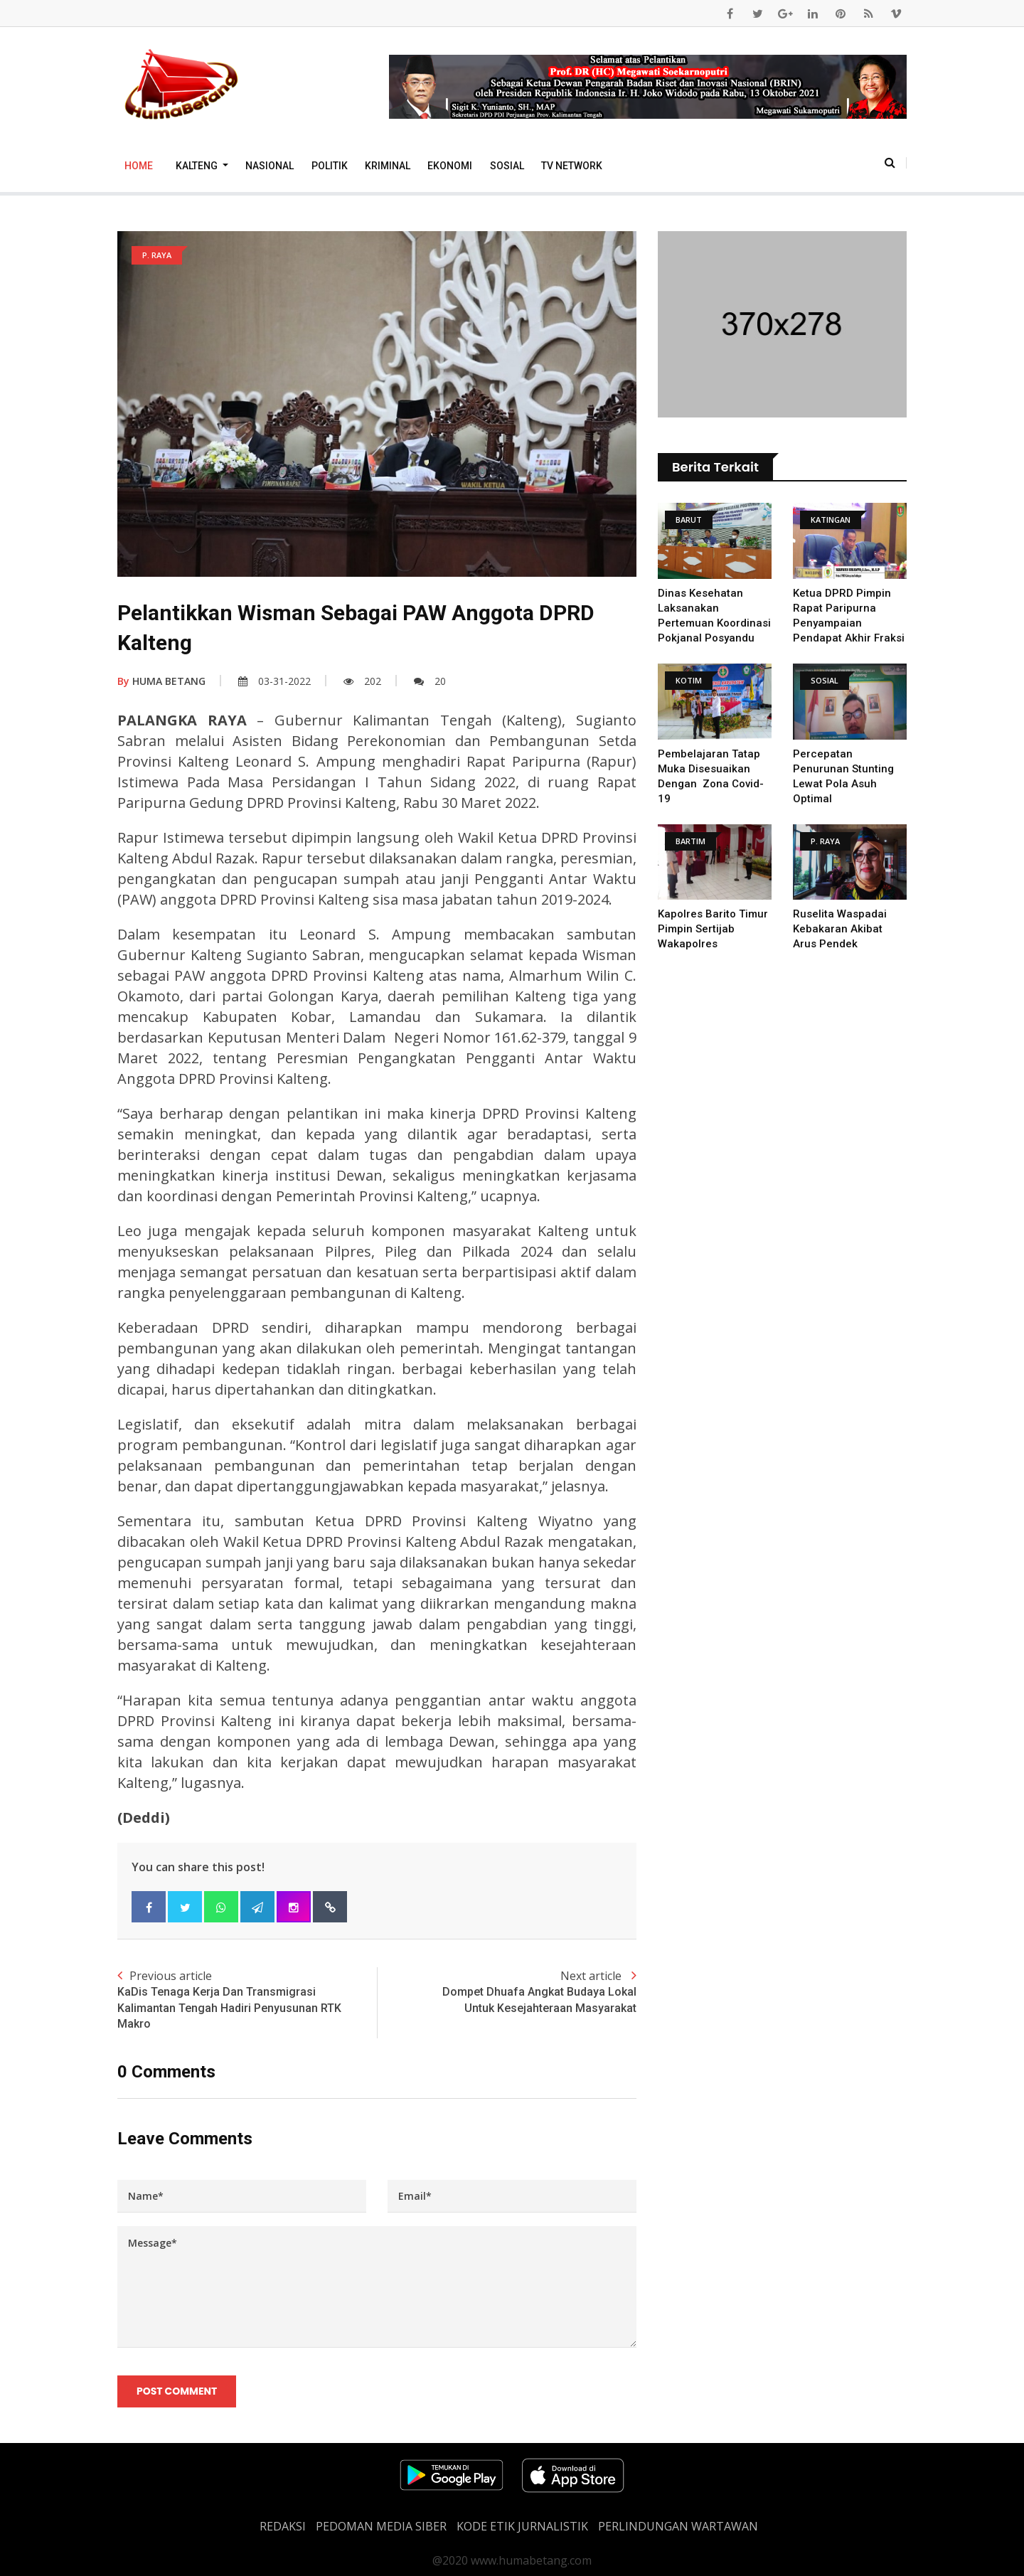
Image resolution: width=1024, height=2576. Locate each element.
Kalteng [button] (198, 165)
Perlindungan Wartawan (678, 2526)
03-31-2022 (274, 681)
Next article (506, 1992)
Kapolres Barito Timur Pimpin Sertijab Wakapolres (713, 929)
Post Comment (177, 2391)
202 (362, 681)
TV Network (571, 165)
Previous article (247, 2000)
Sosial (507, 165)
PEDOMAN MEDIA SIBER (381, 2526)
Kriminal (387, 165)
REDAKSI (283, 2526)
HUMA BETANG (161, 681)
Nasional (269, 165)
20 (430, 681)
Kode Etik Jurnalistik (522, 2526)
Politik (329, 165)
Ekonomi (449, 165)
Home (138, 165)
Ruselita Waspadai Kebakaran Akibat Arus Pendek (840, 929)
